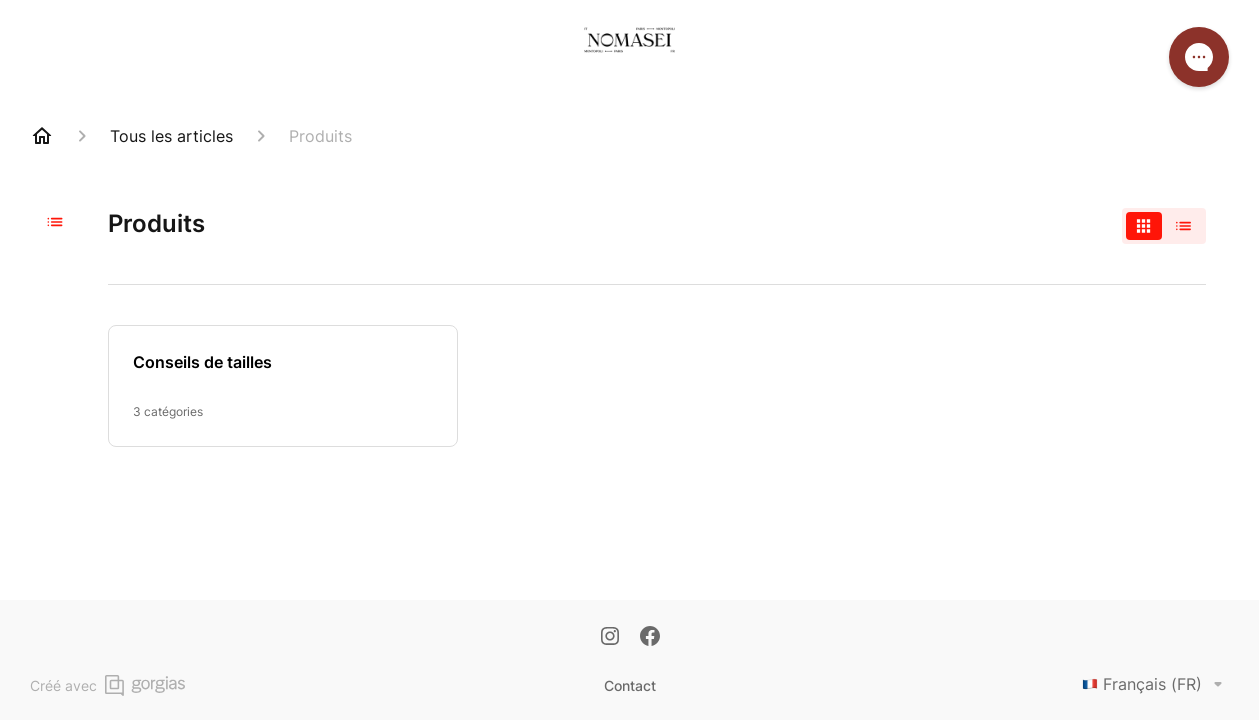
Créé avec (107, 685)
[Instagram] (610, 638)
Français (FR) (1156, 684)
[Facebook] (650, 638)
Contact (630, 685)
